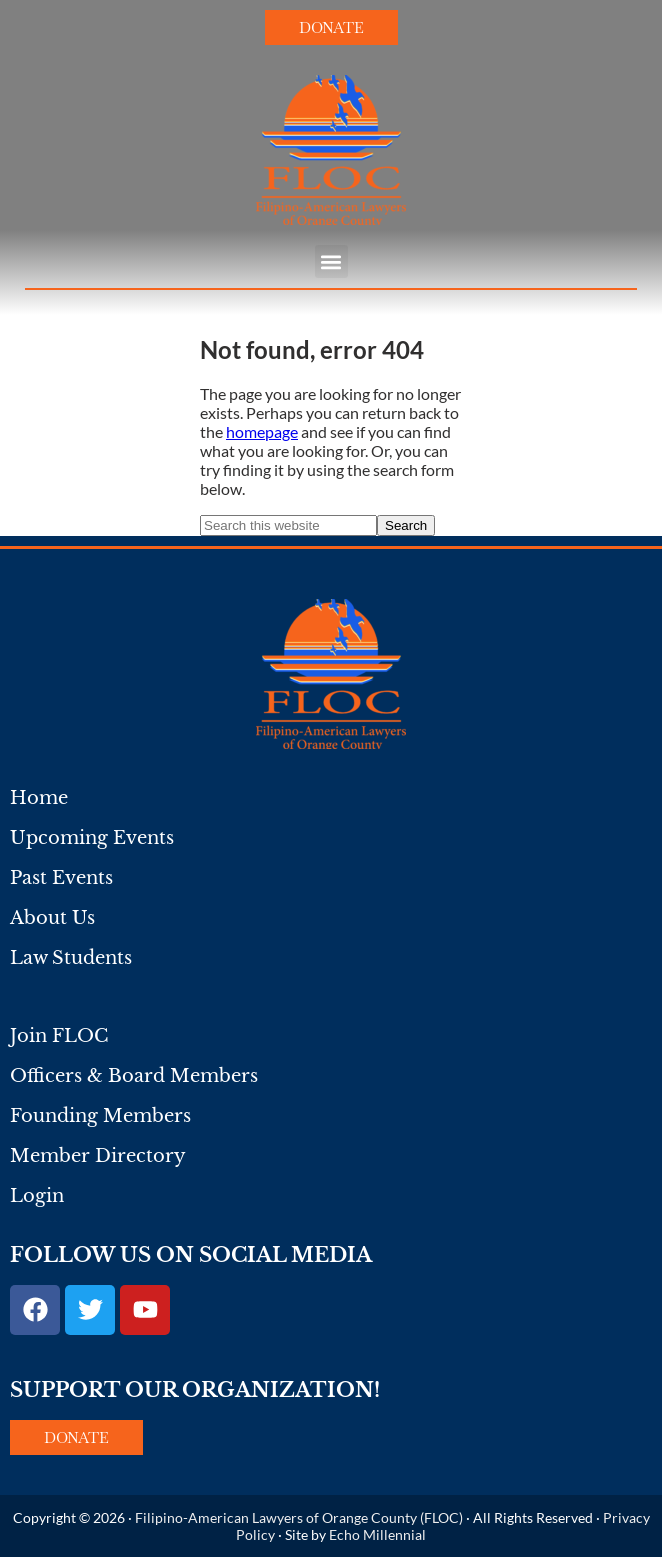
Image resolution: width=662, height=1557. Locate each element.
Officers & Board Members (134, 1076)
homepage (262, 431)
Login (37, 1196)
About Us (52, 918)
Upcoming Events (92, 838)
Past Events (61, 878)
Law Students (71, 958)
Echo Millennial (377, 1534)
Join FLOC (59, 1036)
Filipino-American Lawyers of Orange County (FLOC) (299, 1517)
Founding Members (100, 1116)
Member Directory (98, 1156)
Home (39, 798)
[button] (331, 261)
